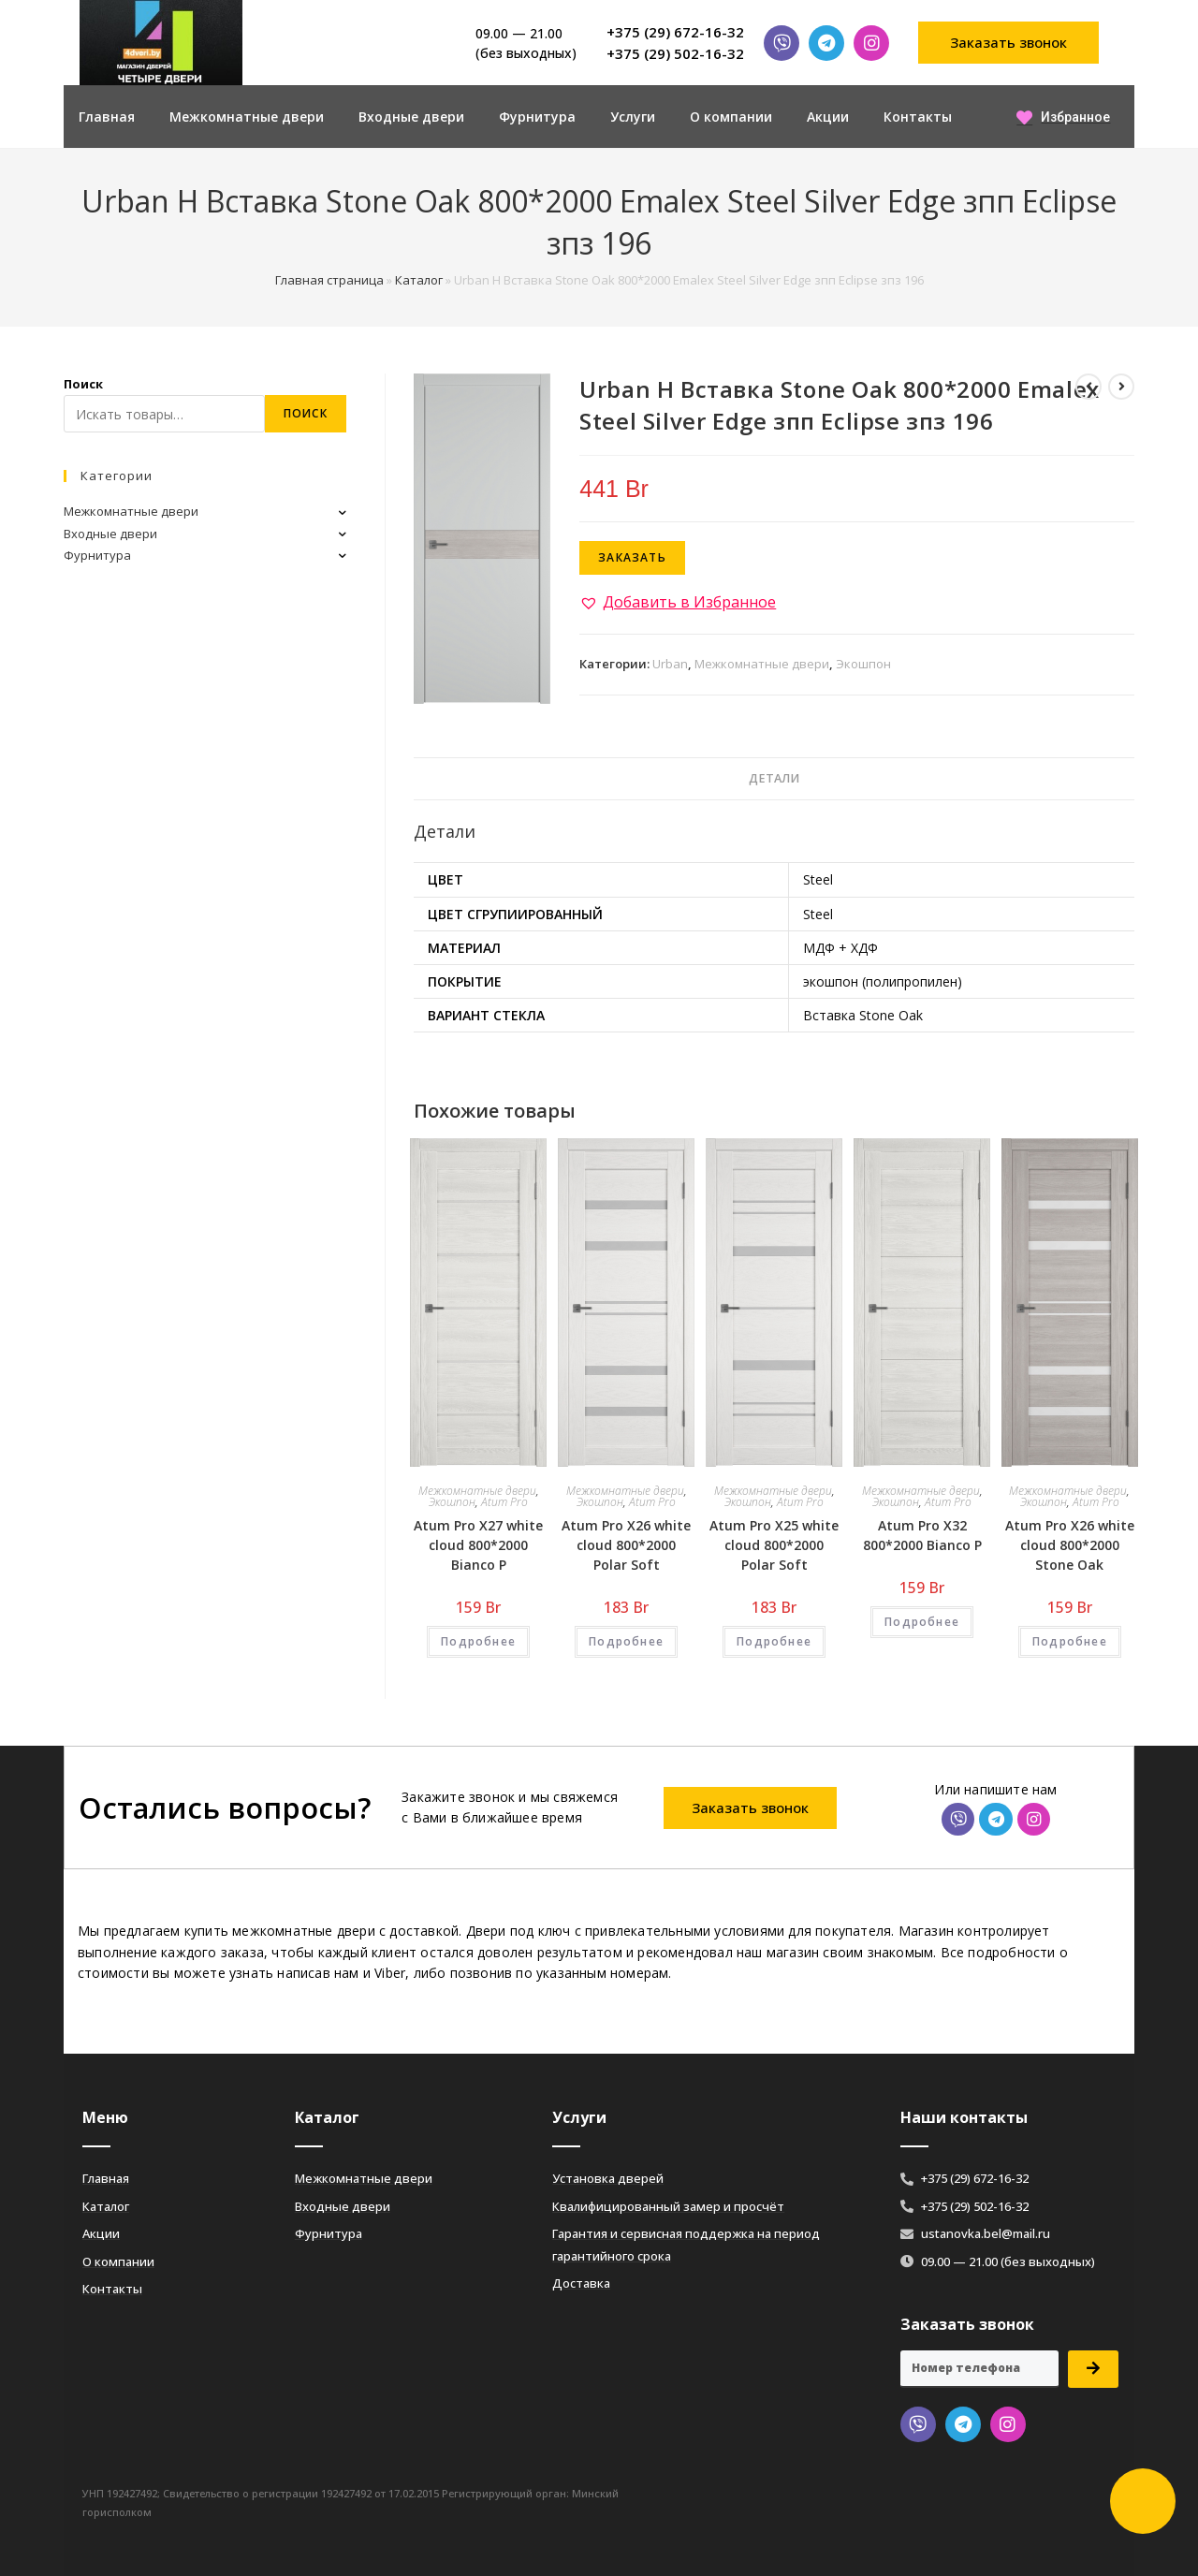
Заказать (632, 557)
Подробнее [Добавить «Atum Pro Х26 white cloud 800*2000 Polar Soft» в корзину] (626, 1641)
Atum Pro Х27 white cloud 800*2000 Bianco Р (478, 1544)
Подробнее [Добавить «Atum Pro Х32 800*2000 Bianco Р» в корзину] (921, 1622)
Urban (670, 663)
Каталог (419, 279)
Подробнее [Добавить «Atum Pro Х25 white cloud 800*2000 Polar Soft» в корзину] (774, 1641)
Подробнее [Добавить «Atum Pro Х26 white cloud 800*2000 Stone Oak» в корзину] (1069, 1641)
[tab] (774, 779)
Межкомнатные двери (246, 116)
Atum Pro (504, 1502)
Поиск (83, 383)
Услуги (632, 116)
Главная (107, 116)
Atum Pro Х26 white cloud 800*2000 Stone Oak (1069, 1544)
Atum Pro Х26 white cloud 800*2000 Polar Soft (626, 1544)
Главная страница (329, 279)
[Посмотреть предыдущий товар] (1088, 386)
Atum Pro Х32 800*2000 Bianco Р (922, 1535)
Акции (828, 116)
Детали (774, 778)
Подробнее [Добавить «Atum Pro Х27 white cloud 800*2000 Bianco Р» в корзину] (478, 1641)
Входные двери (411, 116)
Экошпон (863, 663)
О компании (731, 116)
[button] (1009, 43)
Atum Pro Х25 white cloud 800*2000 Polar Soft (774, 1544)
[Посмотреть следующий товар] (1121, 386)
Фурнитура (537, 116)
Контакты (918, 116)
